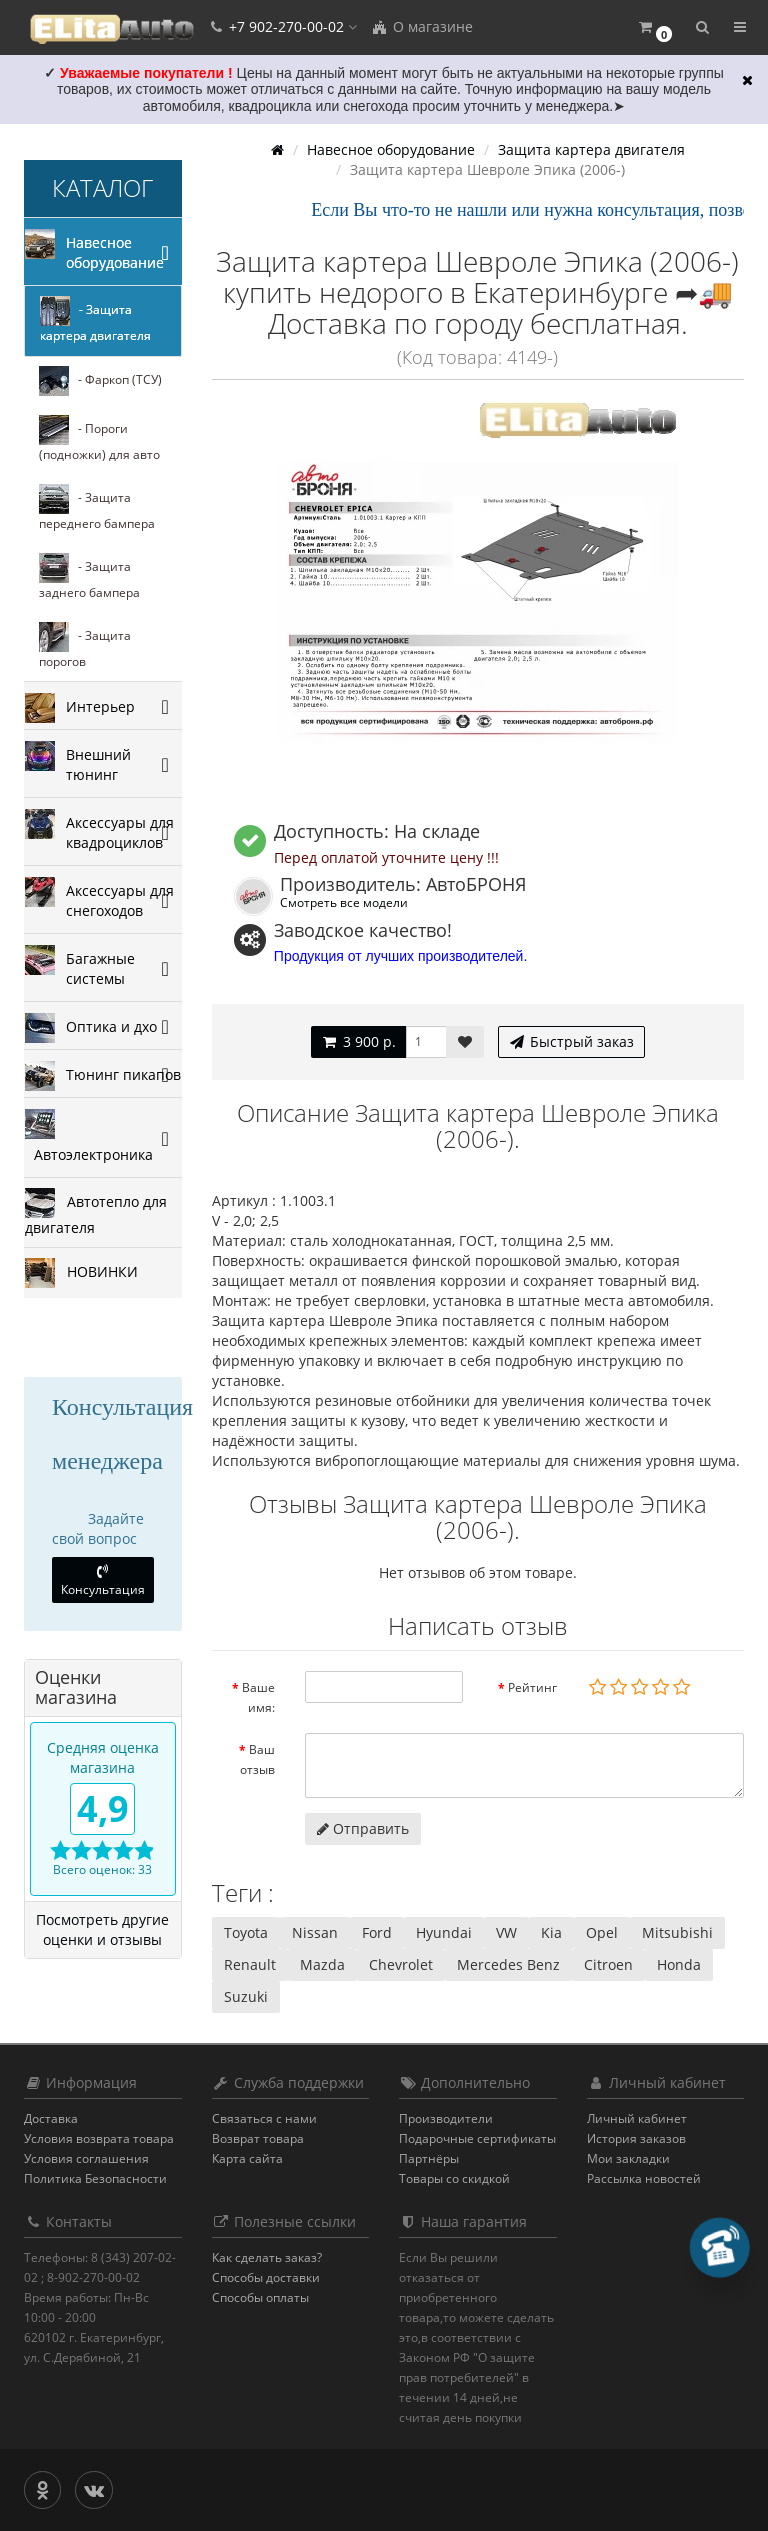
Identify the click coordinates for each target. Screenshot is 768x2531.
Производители (446, 2118)
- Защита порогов (85, 646)
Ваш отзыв (257, 1759)
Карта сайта (247, 2158)
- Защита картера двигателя (95, 320)
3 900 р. (358, 1041)
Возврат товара (258, 2138)
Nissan (315, 1932)
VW (506, 1932)
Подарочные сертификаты (477, 2138)
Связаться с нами (264, 2118)
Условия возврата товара (99, 2138)
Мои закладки (628, 2158)
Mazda (322, 1964)
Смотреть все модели (344, 902)
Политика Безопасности (95, 2178)
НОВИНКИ (81, 1273)
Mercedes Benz (508, 1964)
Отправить (363, 1828)
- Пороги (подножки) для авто (99, 439)
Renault (250, 1964)
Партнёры (429, 2158)
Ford (377, 1932)
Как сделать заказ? (267, 2257)
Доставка (51, 2118)
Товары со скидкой (454, 2178)
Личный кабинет (637, 2118)
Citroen (608, 1964)
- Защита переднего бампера (97, 508)
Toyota (246, 1932)
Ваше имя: (258, 1697)
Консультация (103, 1581)
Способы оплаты (260, 2297)
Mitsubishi (677, 1932)
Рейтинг (532, 1687)
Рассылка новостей (644, 2178)
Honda (679, 1964)
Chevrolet (401, 1964)
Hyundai (444, 1932)
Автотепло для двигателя (96, 1212)
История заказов (636, 2138)
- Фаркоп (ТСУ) (100, 381)
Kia (551, 1932)
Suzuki (246, 1996)
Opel (602, 1932)
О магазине (422, 26)
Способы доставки (266, 2277)
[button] (654, 27)
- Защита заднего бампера (89, 577)
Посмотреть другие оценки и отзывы (102, 1929)
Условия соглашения (86, 2158)
